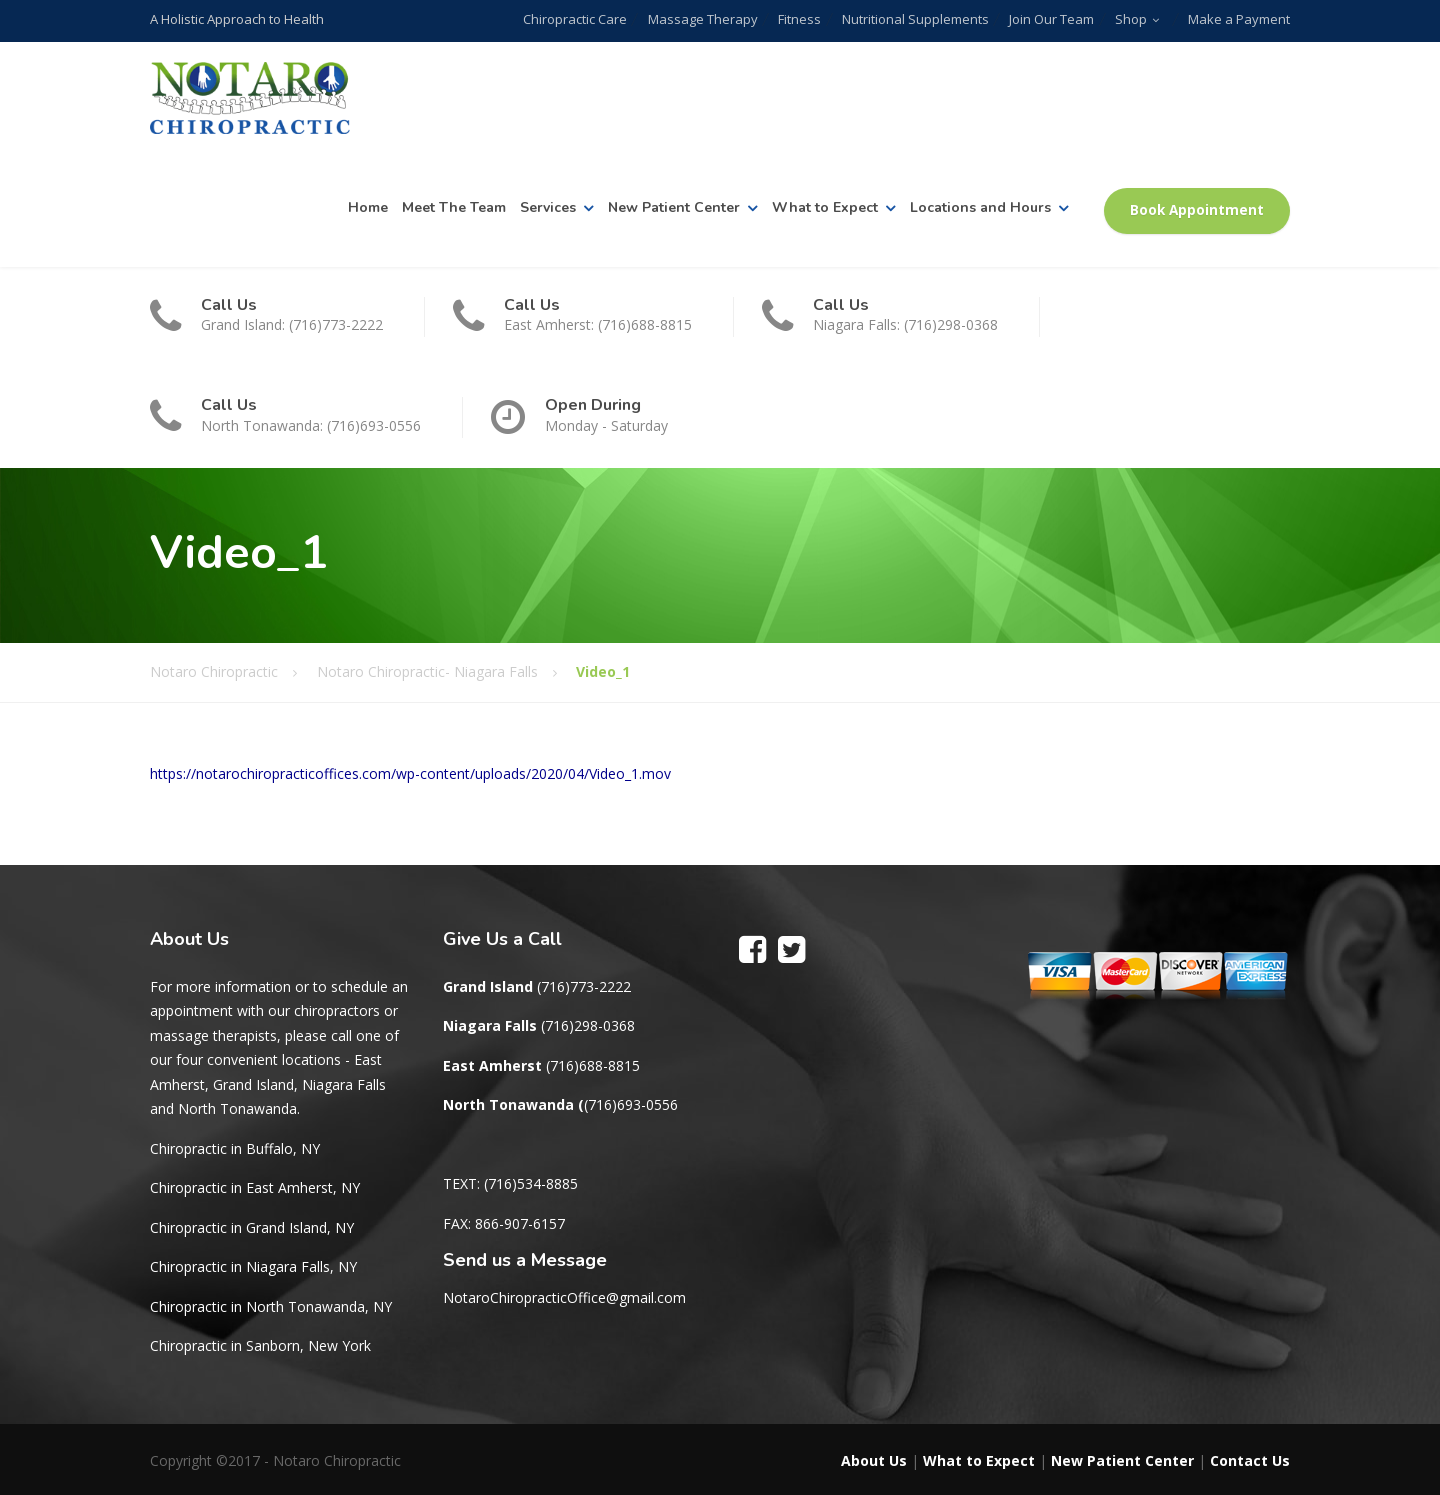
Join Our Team (1052, 19)
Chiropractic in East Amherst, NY (255, 1187)
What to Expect (825, 207)
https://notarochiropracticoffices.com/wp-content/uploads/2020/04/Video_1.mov (410, 773)
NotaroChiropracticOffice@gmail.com (564, 1297)
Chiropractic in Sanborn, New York (260, 1345)
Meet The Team (454, 207)
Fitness (801, 19)
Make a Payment (1239, 19)
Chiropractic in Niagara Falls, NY (253, 1266)
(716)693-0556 (631, 1104)
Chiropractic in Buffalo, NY (235, 1148)
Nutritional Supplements (916, 19)
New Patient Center (674, 207)
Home (368, 207)
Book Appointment (1197, 210)
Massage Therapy (705, 19)
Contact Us (1250, 1460)
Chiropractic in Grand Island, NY (252, 1227)
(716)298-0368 (588, 1025)
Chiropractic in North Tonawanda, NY (271, 1306)
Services (548, 207)
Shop (1131, 19)
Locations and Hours (980, 207)
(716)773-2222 (584, 986)
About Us (874, 1460)
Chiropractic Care (578, 19)
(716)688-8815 (593, 1065)
